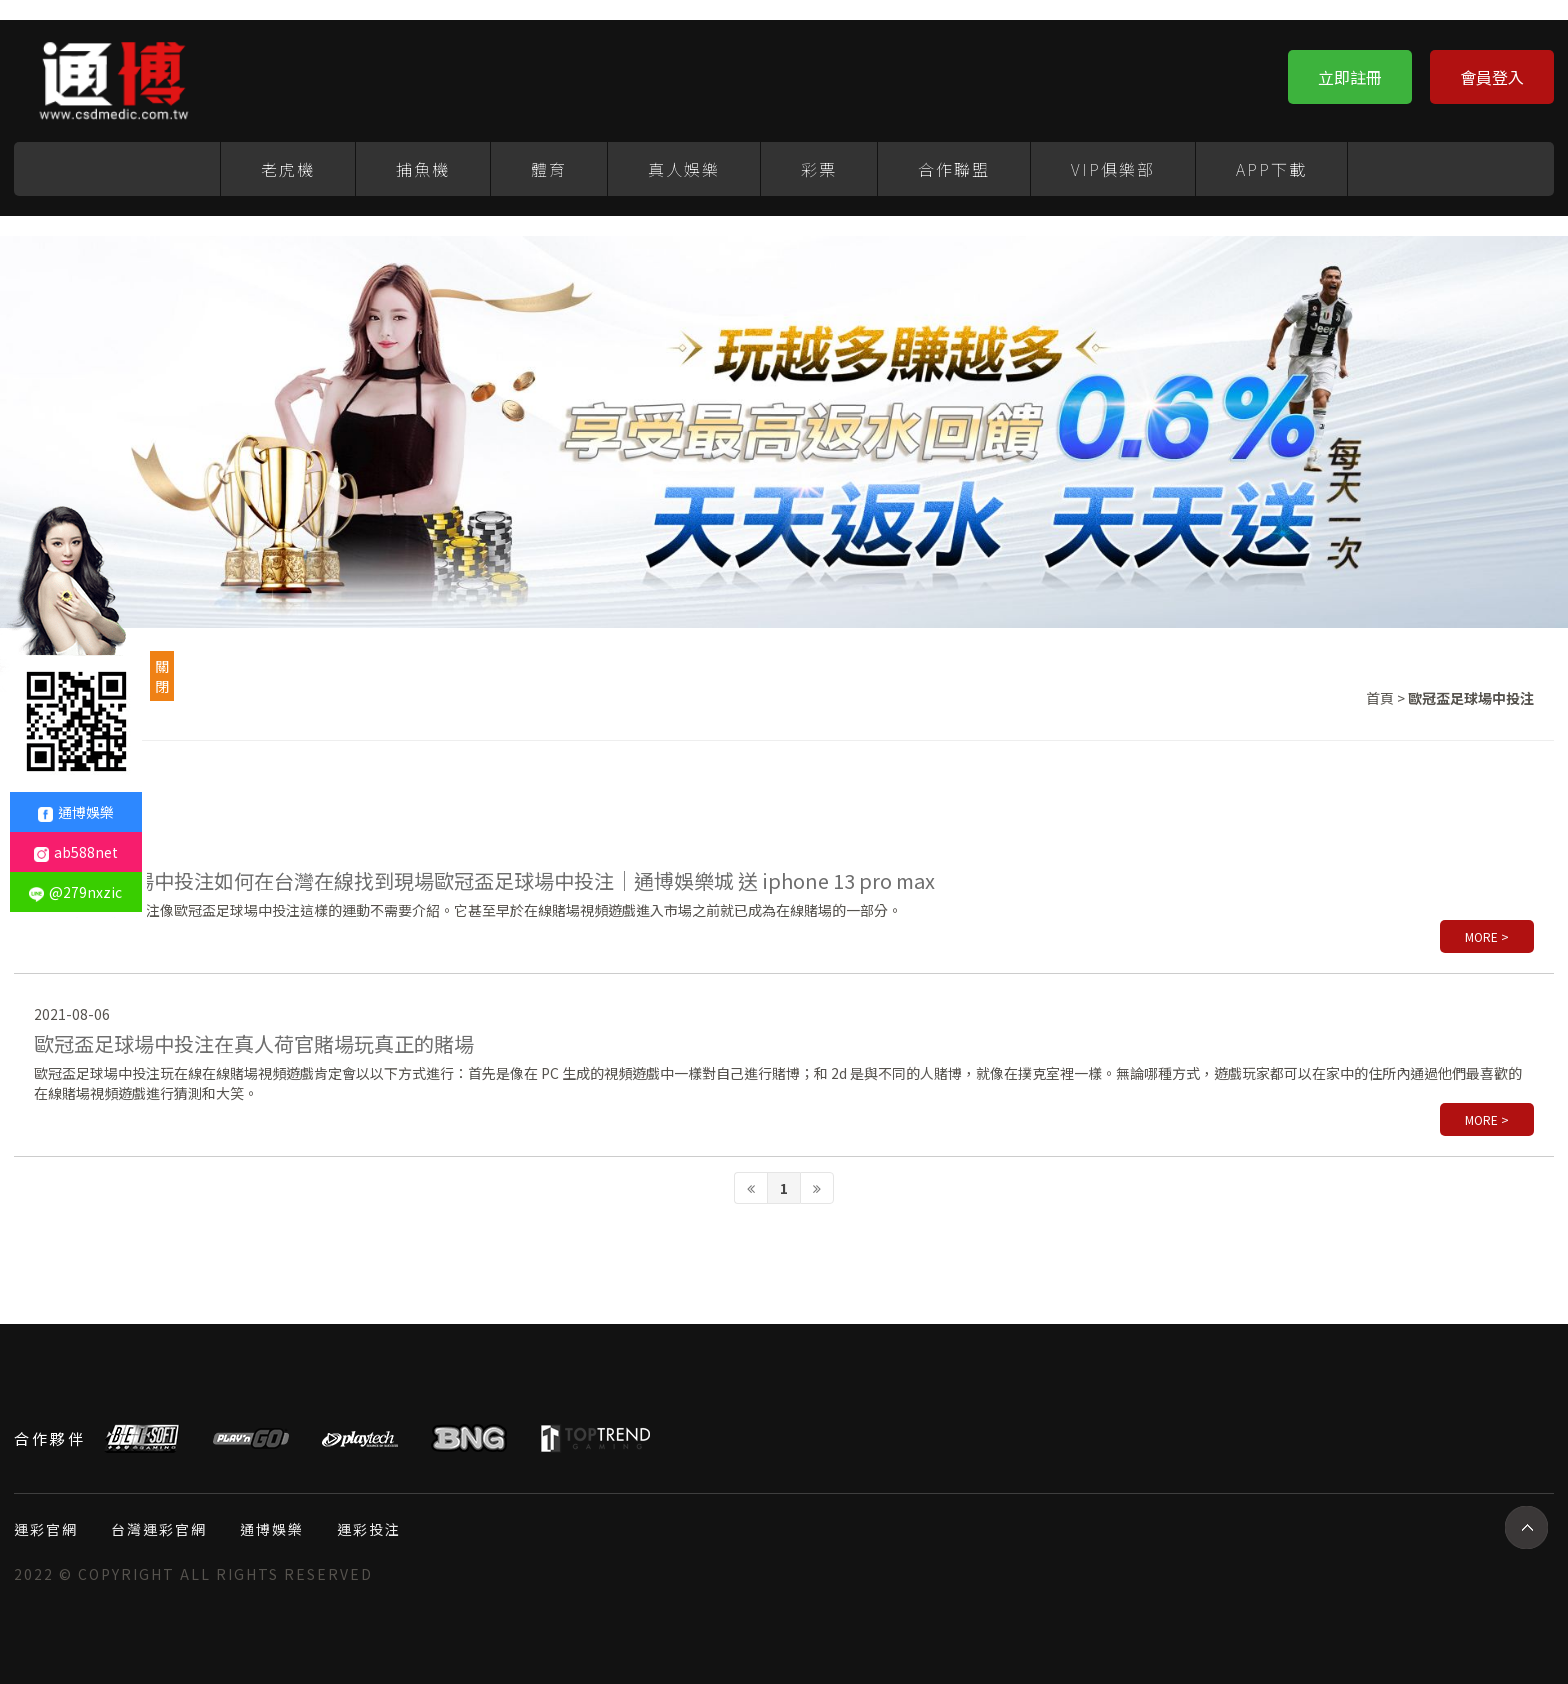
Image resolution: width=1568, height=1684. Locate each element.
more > (1487, 936)
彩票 (819, 169)
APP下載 (1271, 169)
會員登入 (1492, 77)
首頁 (1380, 698)
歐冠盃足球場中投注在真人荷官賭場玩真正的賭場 (254, 1043)
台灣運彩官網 (159, 1529)
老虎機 (288, 169)
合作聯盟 (954, 169)
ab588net (76, 852)
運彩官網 (46, 1529)
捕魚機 (423, 169)
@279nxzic (75, 892)
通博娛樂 (272, 1529)
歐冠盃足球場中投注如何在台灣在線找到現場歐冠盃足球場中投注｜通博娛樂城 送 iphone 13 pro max (484, 880)
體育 (549, 169)
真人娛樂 (684, 169)
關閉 (162, 676)
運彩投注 (369, 1529)
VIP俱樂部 (1113, 169)
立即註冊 (1350, 77)
